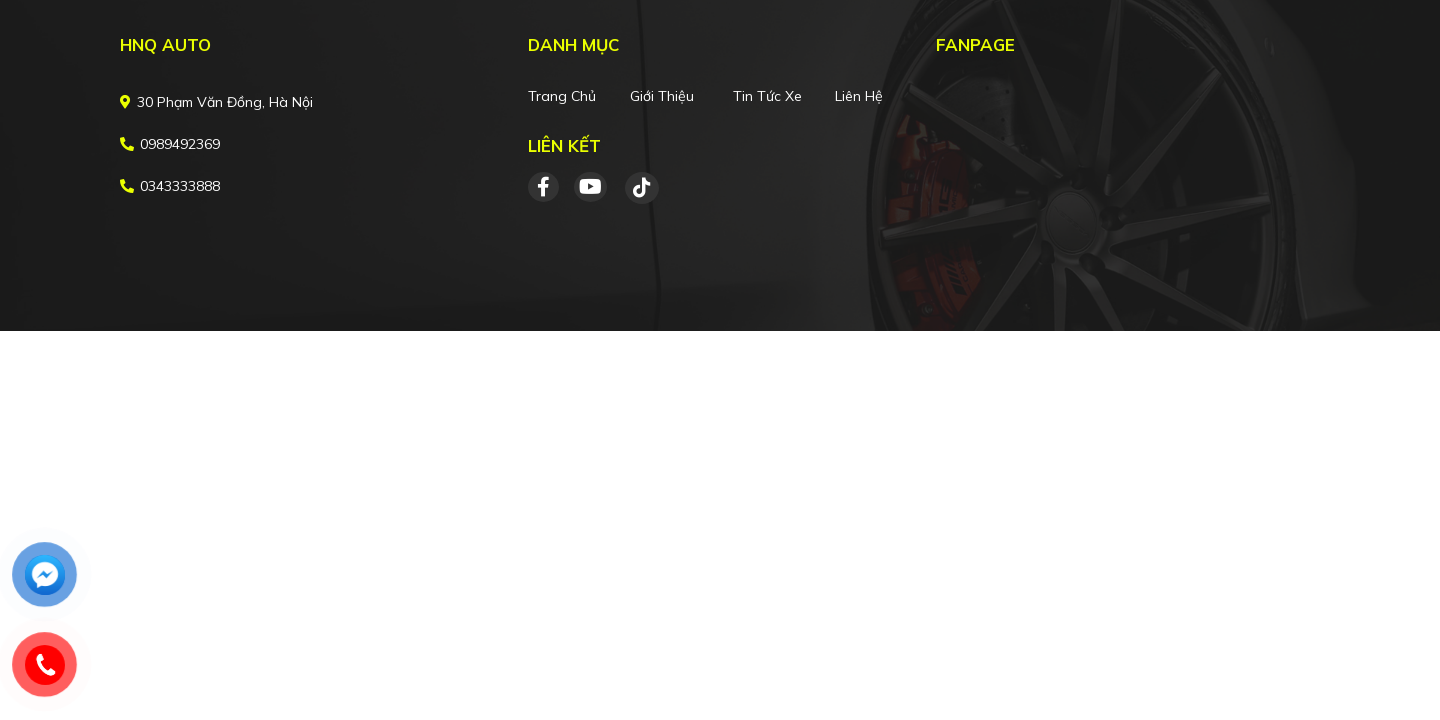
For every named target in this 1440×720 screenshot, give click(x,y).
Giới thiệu (662, 96)
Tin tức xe (767, 96)
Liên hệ (859, 96)
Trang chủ (562, 96)
